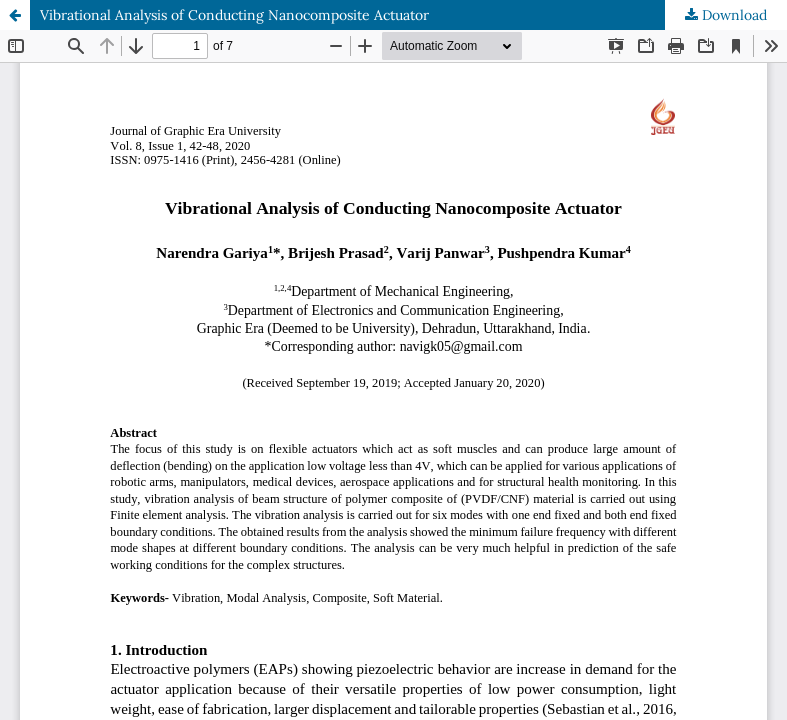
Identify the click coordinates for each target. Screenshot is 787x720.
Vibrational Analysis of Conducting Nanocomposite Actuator (234, 15)
